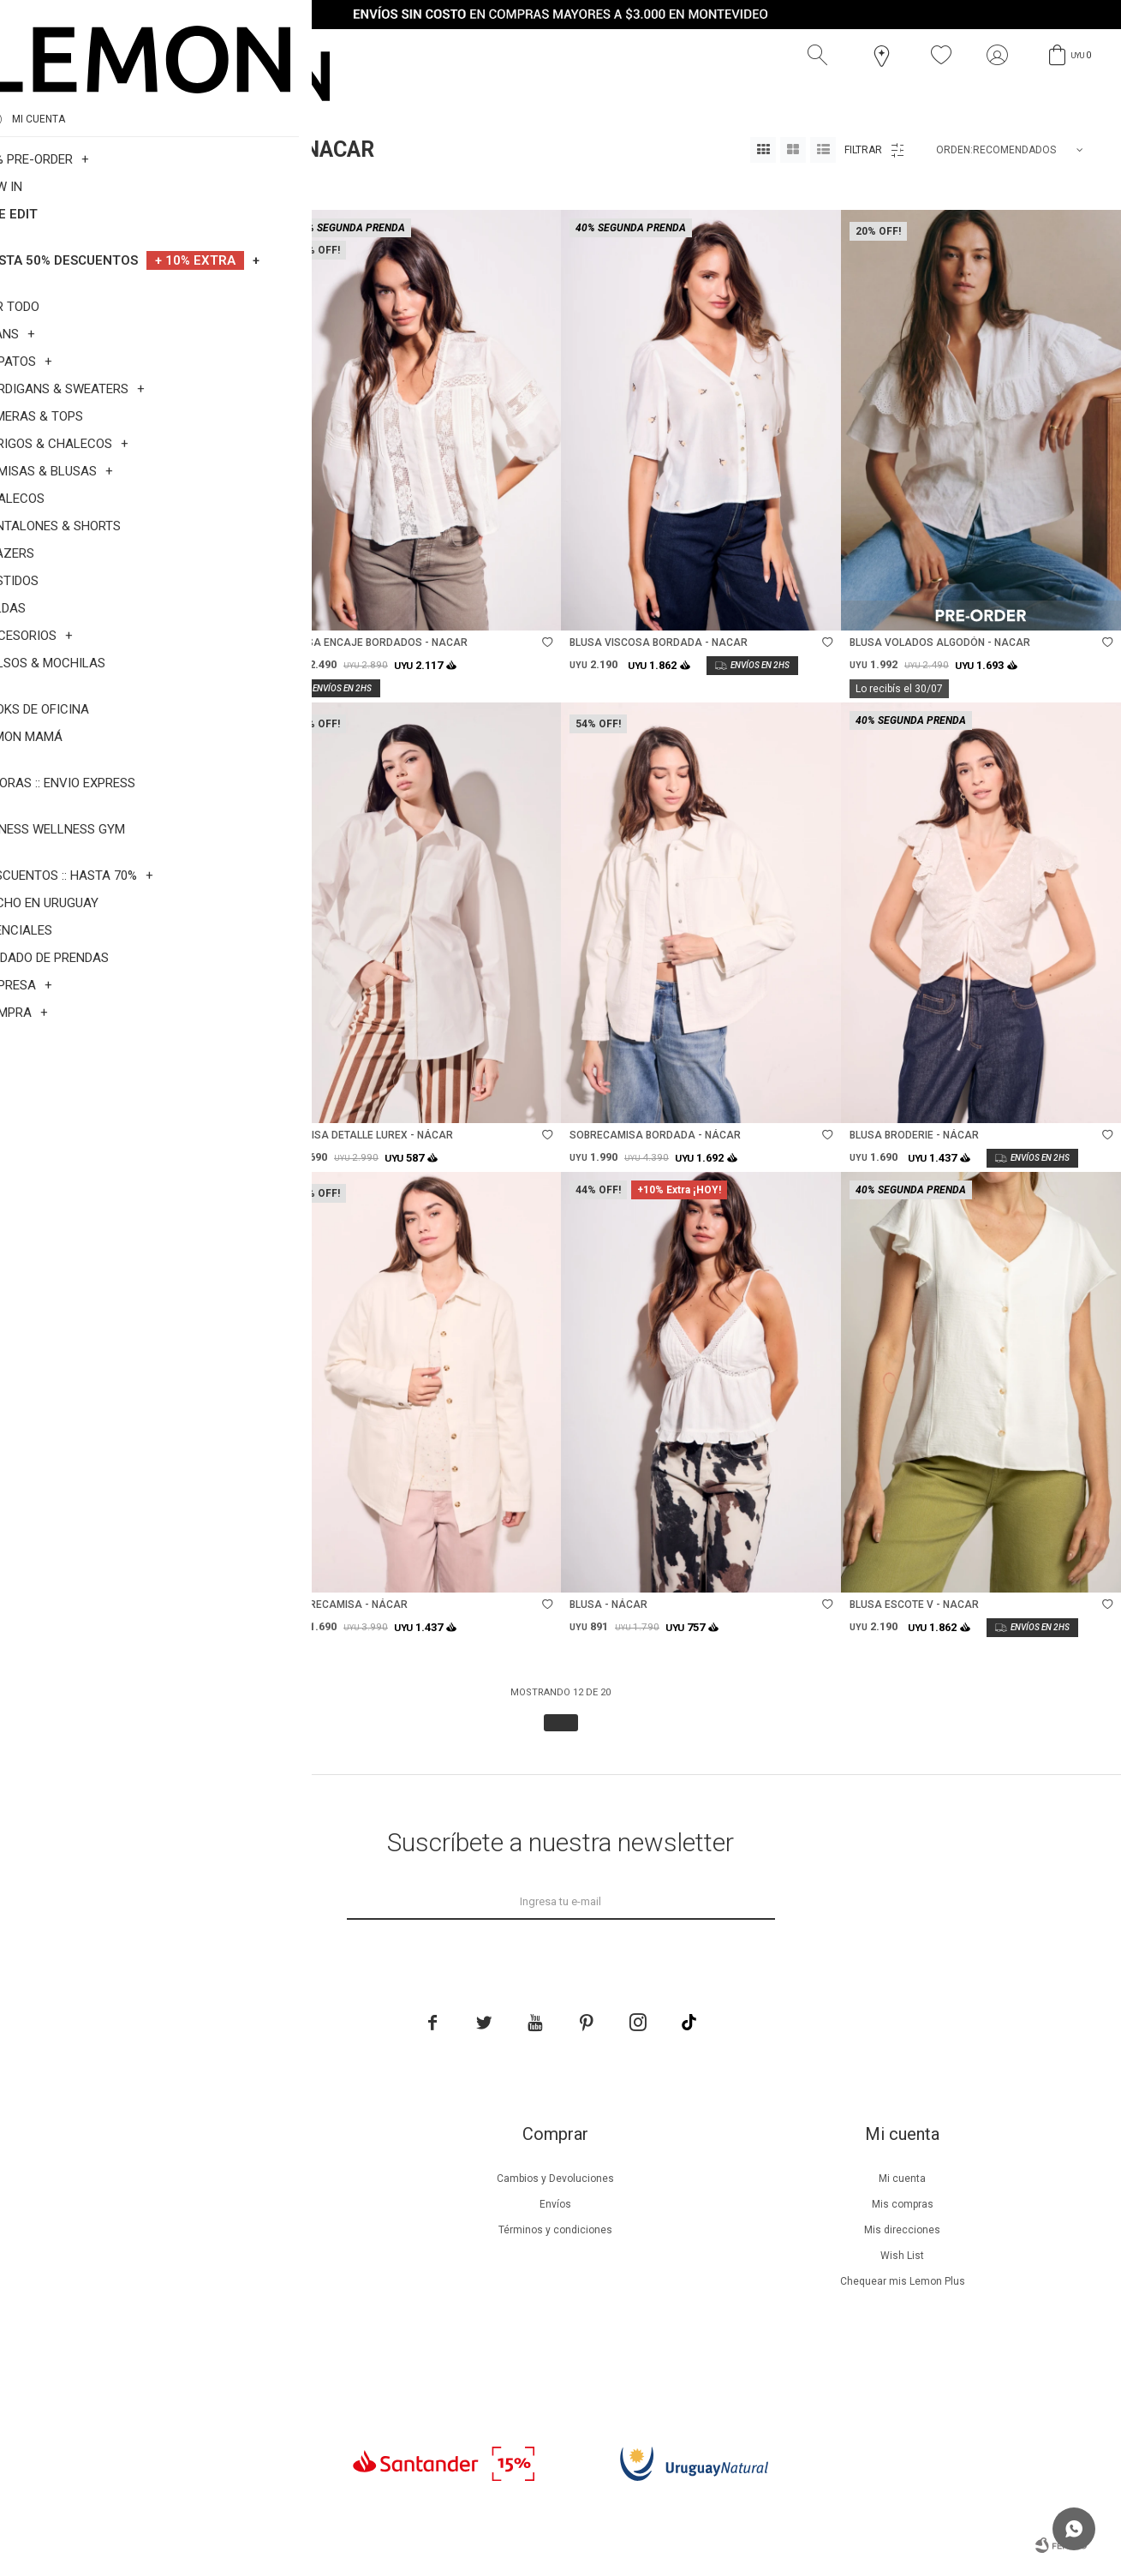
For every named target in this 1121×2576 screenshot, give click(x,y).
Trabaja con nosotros (208, 2358)
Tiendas (207, 2307)
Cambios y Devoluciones (555, 2179)
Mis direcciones (902, 2230)
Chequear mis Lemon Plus (902, 2281)
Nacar (127, 188)
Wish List (902, 2256)
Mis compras (902, 2204)
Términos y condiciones (555, 2230)
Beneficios (207, 2204)
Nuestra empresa (208, 2179)
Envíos (555, 2204)
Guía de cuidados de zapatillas (207, 2281)
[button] (821, 56)
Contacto (208, 2333)
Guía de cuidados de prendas (208, 2256)
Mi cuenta (902, 2179)
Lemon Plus (208, 2230)
